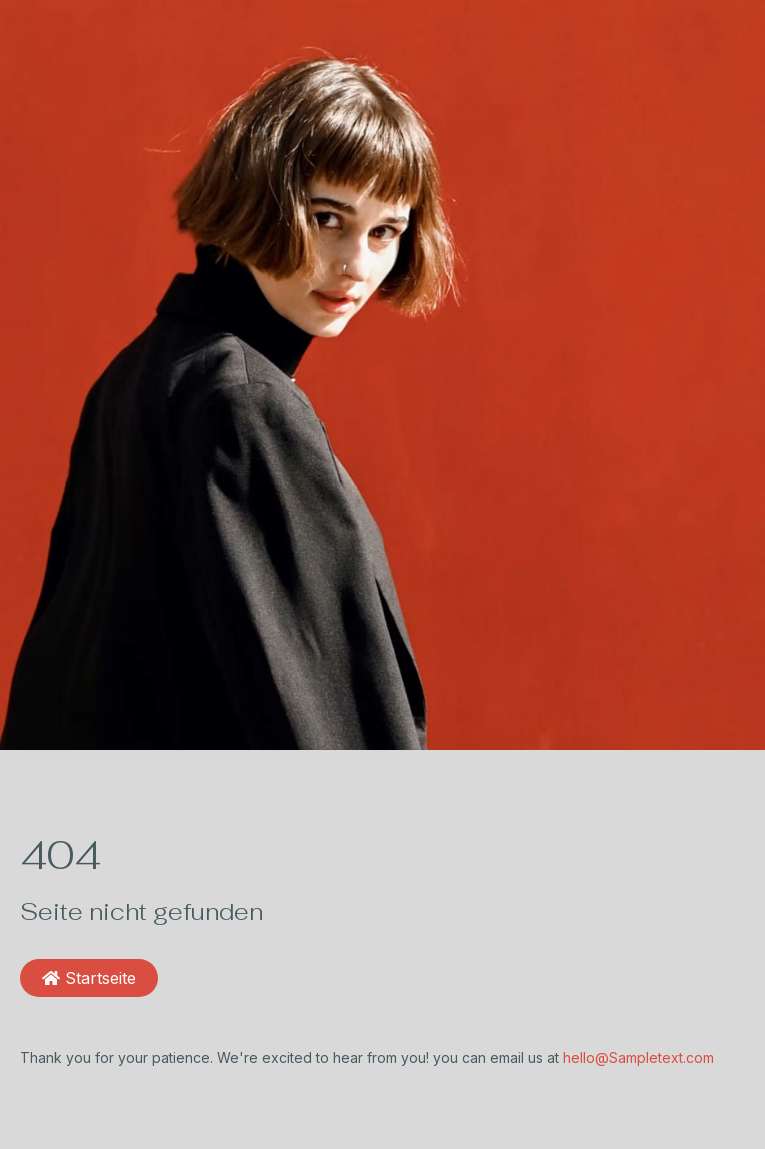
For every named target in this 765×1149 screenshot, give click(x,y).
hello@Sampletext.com (638, 1057)
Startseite (89, 978)
